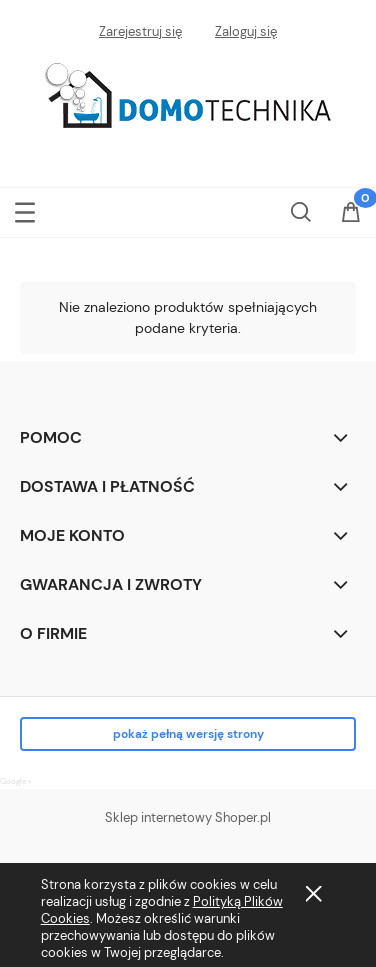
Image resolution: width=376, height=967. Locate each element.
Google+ (16, 781)
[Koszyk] (351, 214)
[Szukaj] (301, 208)
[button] (25, 208)
